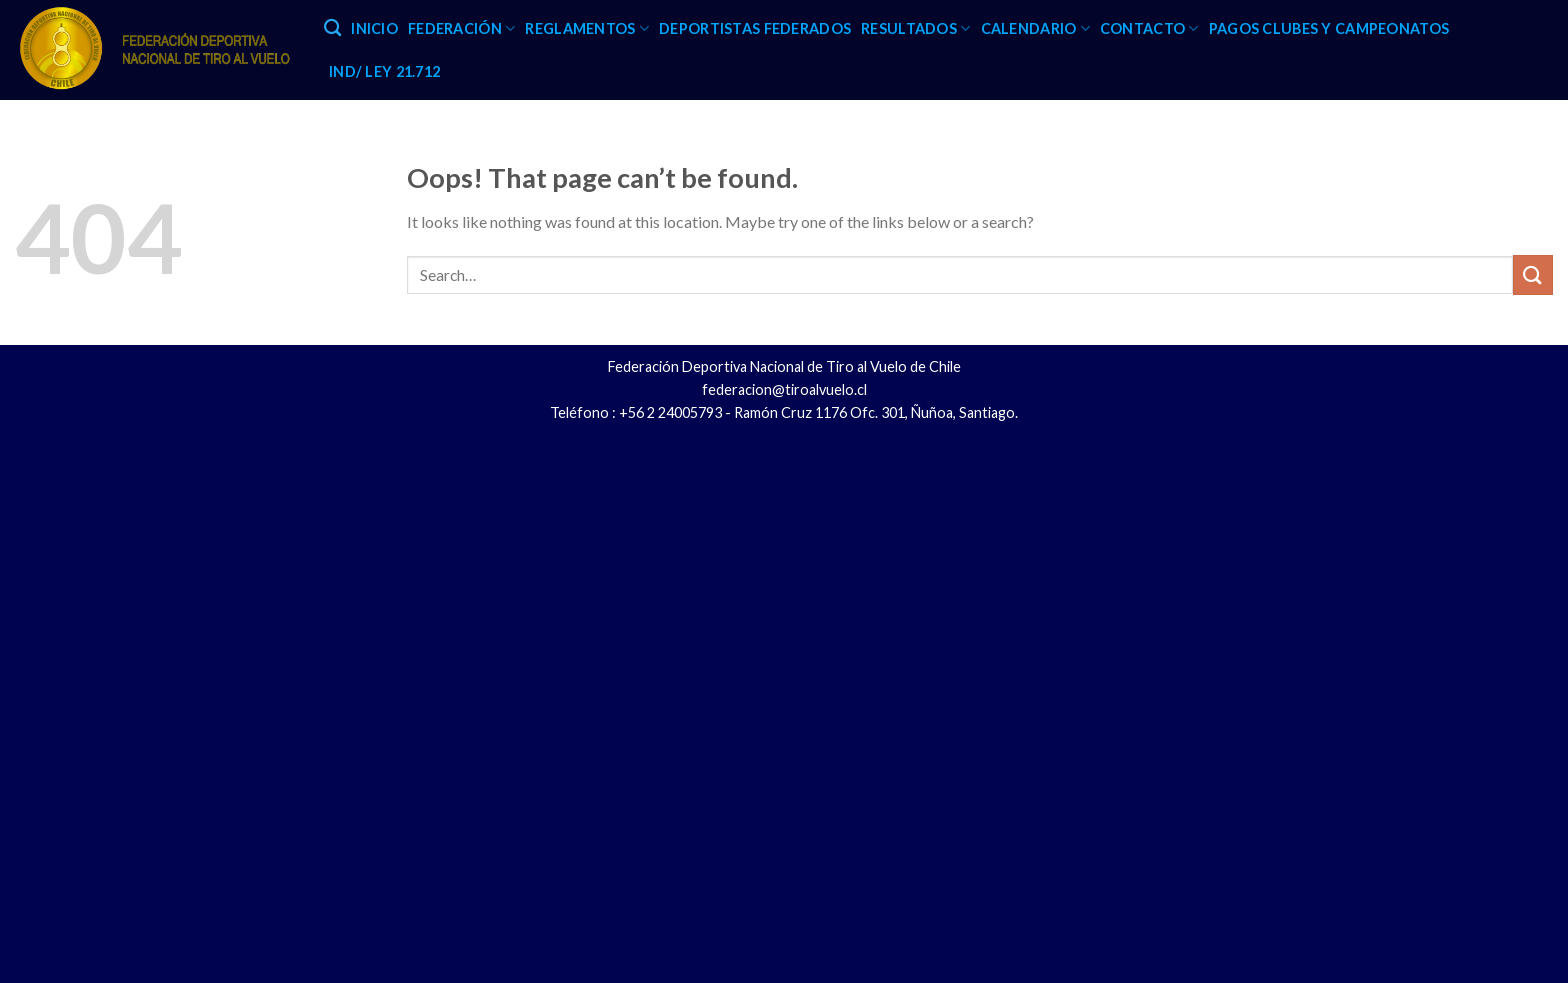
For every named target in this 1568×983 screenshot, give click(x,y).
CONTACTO (1149, 28)
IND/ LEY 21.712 (384, 71)
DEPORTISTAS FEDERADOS (755, 28)
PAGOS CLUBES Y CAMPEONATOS (1329, 28)
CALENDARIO (1035, 28)
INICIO (374, 28)
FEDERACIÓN (461, 28)
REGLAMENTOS (587, 28)
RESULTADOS (915, 28)
